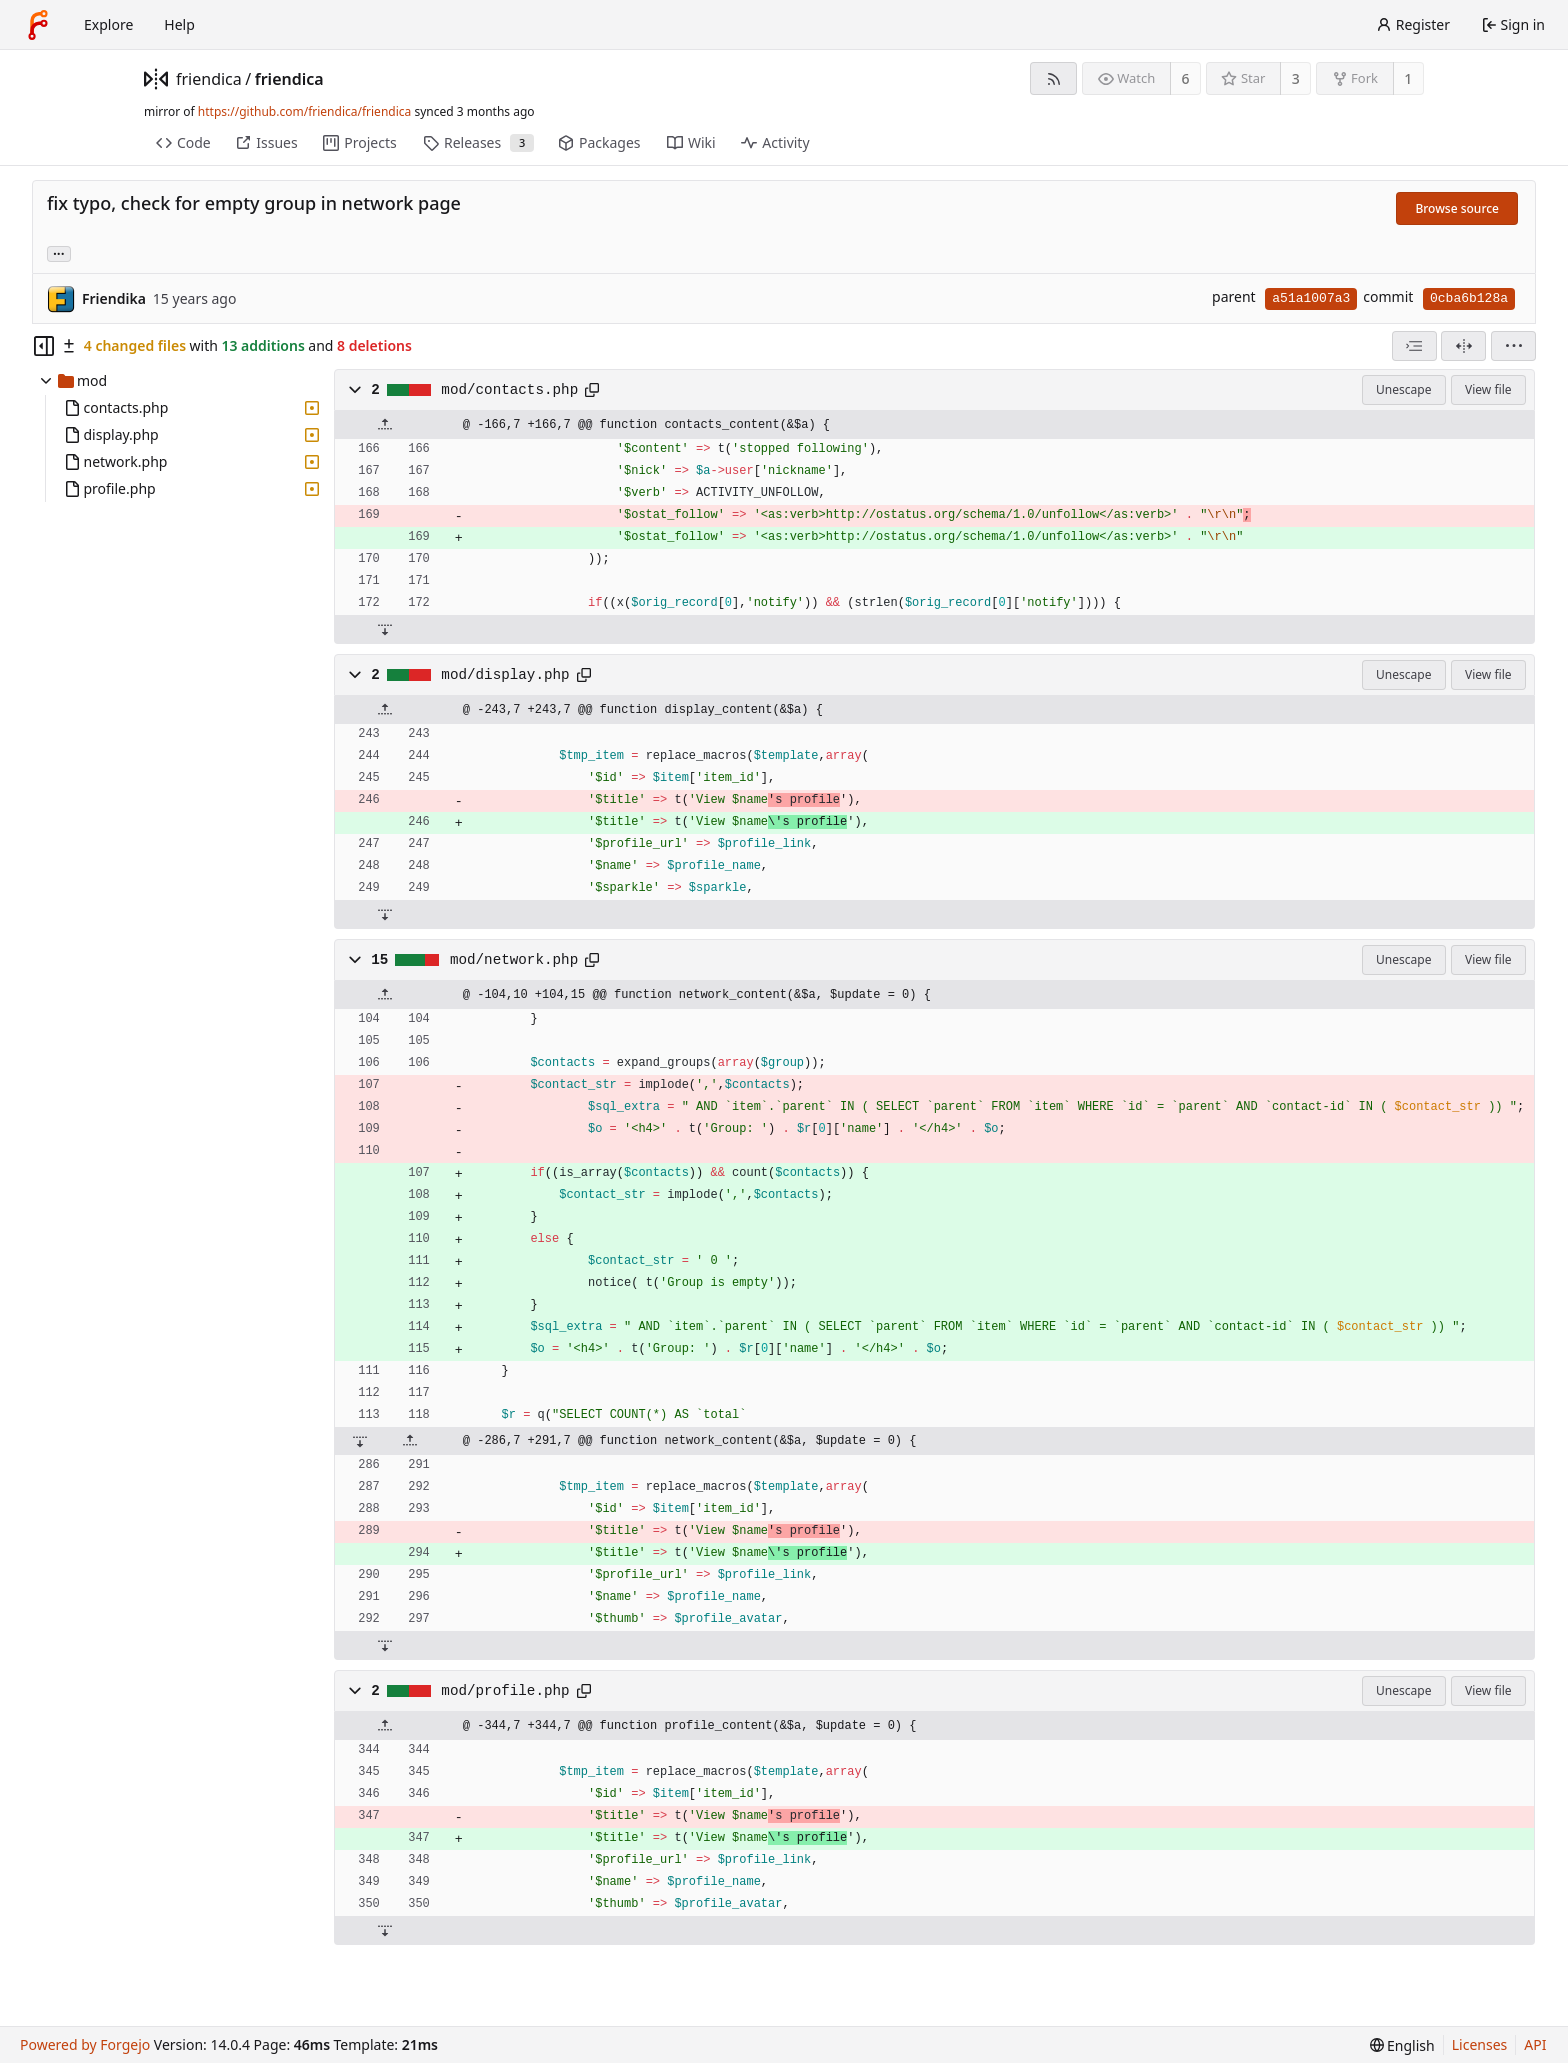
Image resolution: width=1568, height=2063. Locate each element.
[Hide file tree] (44, 346)
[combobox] (1414, 346)
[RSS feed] (1053, 78)
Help (179, 24)
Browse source (1457, 208)
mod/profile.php (505, 1691)
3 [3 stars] (1296, 78)
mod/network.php (514, 960)
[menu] (1513, 346)
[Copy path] (592, 390)
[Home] (38, 25)
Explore (108, 24)
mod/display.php (505, 675)
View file (1488, 389)
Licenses (1480, 2044)
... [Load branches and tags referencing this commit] (59, 252)
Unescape (1403, 389)
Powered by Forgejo (85, 2044)
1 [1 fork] (1408, 78)
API (1535, 2044)
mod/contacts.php (509, 390)
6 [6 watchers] (1186, 78)
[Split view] (1463, 346)
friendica (209, 79)
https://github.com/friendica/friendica (304, 111)
